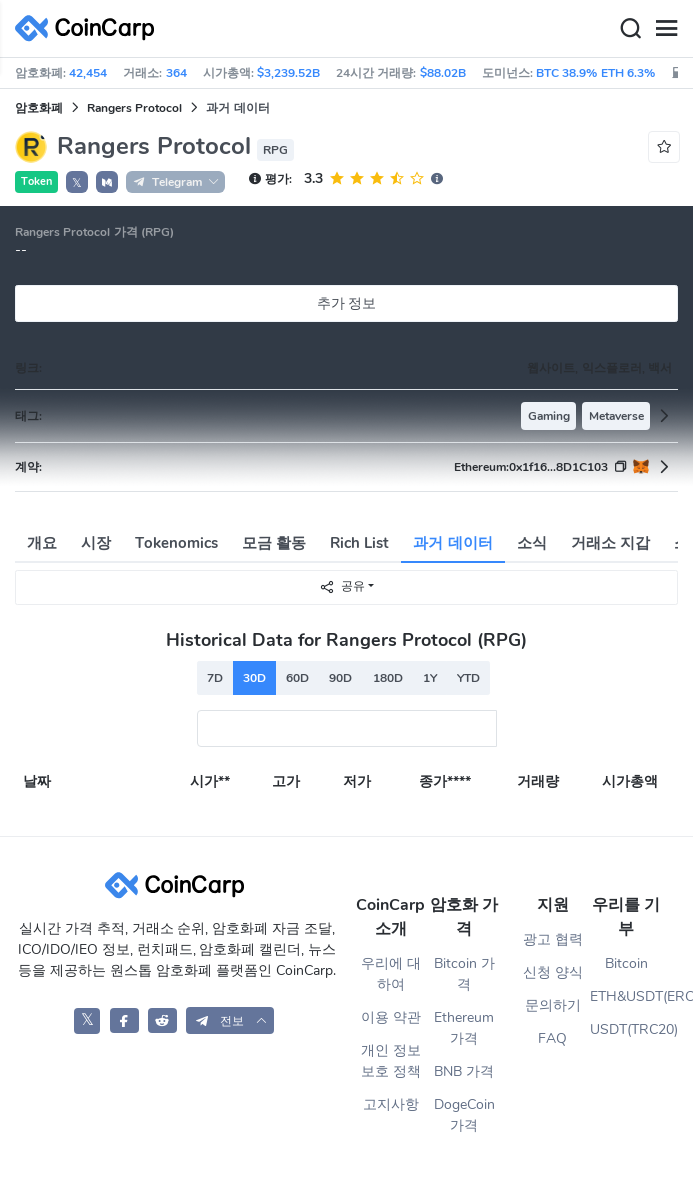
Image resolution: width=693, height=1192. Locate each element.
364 (176, 73)
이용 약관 (391, 1017)
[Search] (630, 29)
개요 (42, 543)
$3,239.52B (288, 73)
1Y (430, 678)
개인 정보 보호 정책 (391, 1061)
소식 (532, 543)
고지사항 (391, 1104)
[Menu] (666, 29)
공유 (342, 586)
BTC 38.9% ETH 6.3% (595, 73)
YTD (468, 678)
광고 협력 (553, 939)
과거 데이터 (452, 543)
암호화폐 (39, 108)
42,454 (88, 73)
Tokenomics (176, 543)
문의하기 (553, 1005)
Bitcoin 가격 (464, 974)
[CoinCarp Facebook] (124, 1020)
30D (254, 678)
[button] (107, 182)
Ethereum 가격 (464, 1028)
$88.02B (443, 73)
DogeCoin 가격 (464, 1115)
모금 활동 (274, 543)
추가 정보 (347, 303)
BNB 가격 (464, 1071)
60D (297, 678)
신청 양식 (553, 972)
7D (215, 678)
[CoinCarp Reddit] (162, 1020)
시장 (96, 543)
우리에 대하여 (391, 974)
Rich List (359, 543)
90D (340, 678)
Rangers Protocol (134, 108)
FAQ (552, 1038)
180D (388, 678)
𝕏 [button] (77, 183)
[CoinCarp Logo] (90, 28)
